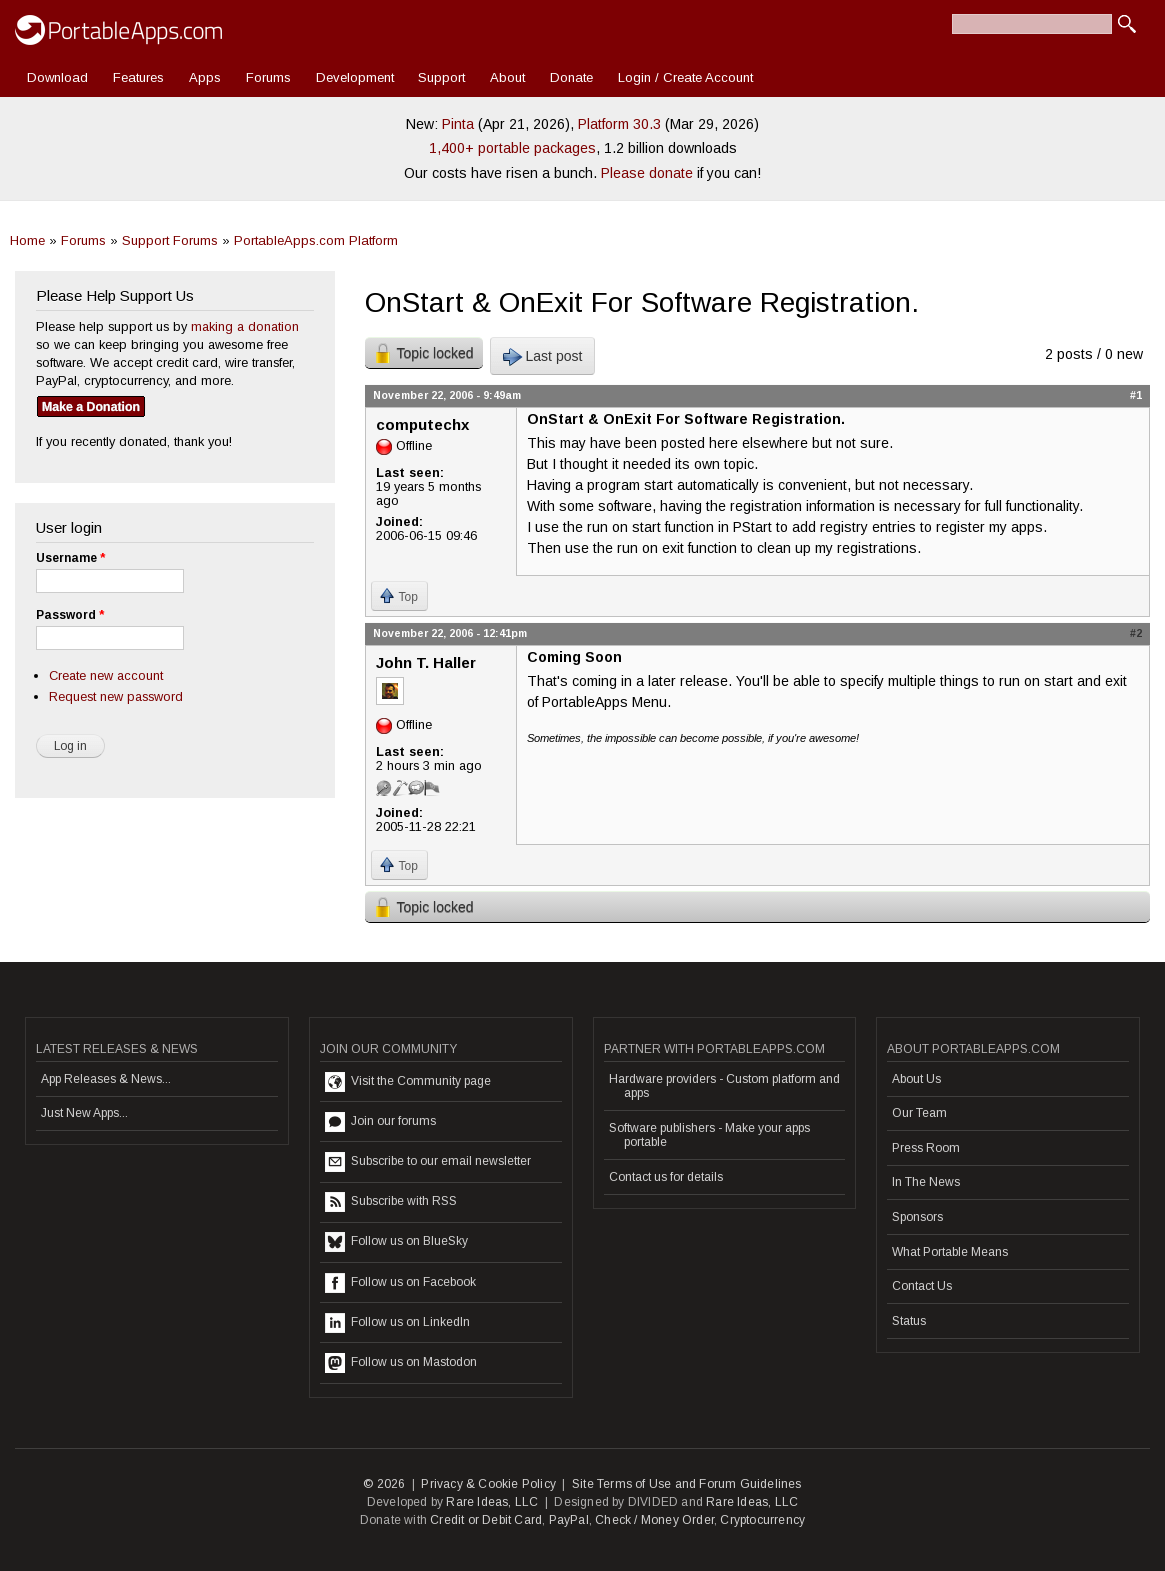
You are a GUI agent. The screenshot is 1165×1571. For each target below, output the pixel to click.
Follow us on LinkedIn (397, 1323)
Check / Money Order (654, 1520)
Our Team (919, 1113)
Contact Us (922, 1286)
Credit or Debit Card (486, 1520)
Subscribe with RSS (391, 1202)
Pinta (458, 124)
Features (138, 77)
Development (355, 77)
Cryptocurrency (762, 1520)
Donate (571, 77)
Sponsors (917, 1217)
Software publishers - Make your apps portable (709, 1135)
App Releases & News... (106, 1079)
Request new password (116, 696)
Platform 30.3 (619, 124)
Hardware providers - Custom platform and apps (724, 1086)
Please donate (647, 173)
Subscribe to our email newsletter (428, 1162)
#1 (1136, 395)
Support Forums (170, 240)
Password (70, 615)
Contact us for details (666, 1177)
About (507, 77)
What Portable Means (950, 1252)
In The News (926, 1182)
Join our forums (380, 1122)
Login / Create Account (685, 77)
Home (27, 240)
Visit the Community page (408, 1082)
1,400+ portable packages (512, 148)
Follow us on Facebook (400, 1283)
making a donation (245, 326)
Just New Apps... (84, 1113)
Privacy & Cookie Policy (488, 1484)
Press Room (926, 1148)
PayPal (569, 1520)
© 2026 (384, 1484)
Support (441, 77)
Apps (205, 77)
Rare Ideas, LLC (492, 1502)
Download (57, 77)
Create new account (106, 675)
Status (909, 1321)
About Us (916, 1079)
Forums (268, 77)
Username (70, 558)
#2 (1136, 633)
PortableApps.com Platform (316, 240)
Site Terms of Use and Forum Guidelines (687, 1484)
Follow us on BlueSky (396, 1242)
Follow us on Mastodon (401, 1363)
